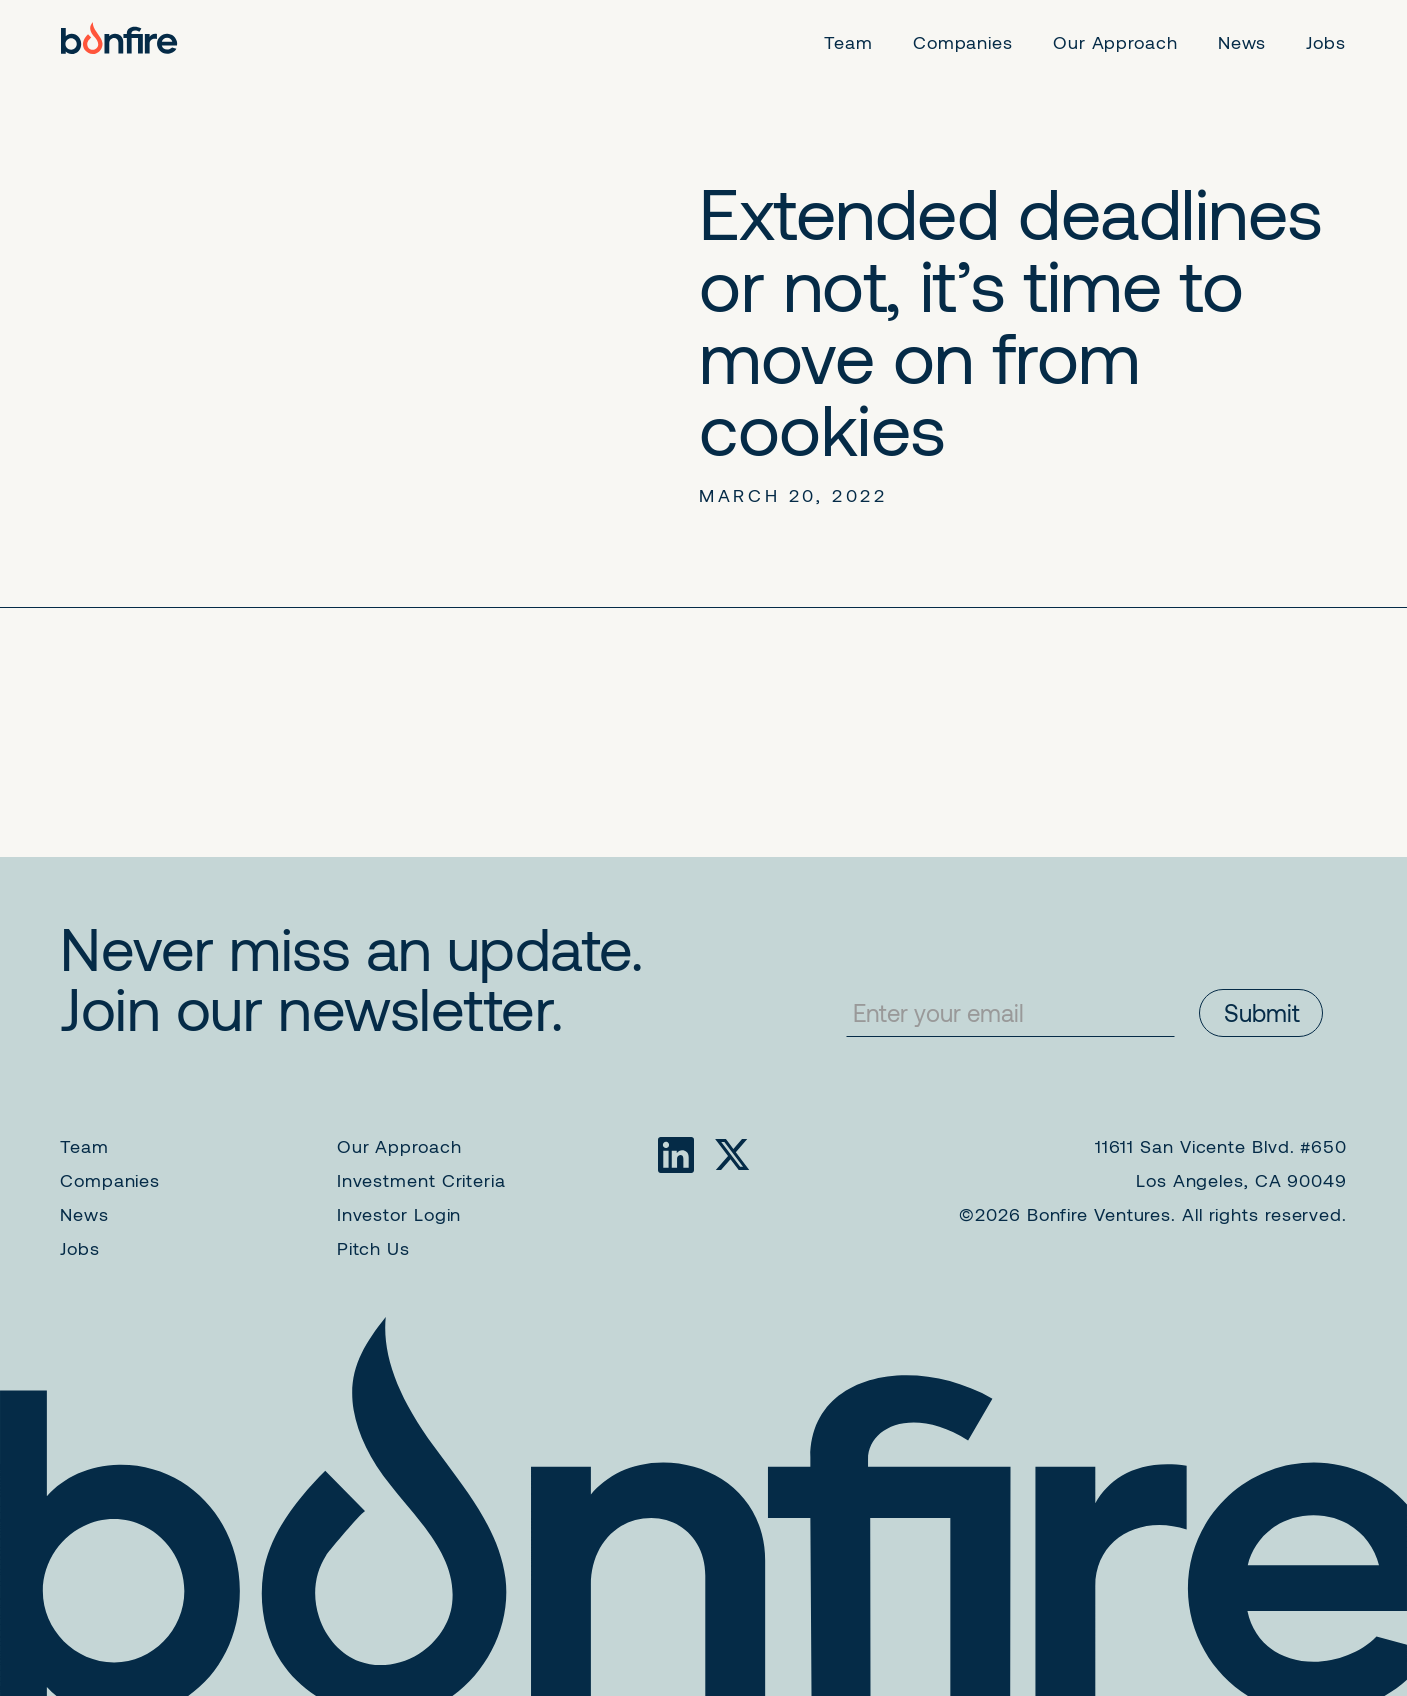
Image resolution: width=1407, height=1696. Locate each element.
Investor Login (399, 1214)
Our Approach (399, 1146)
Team (84, 1146)
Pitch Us (373, 1248)
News (84, 1214)
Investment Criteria (421, 1180)
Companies (110, 1180)
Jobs (80, 1248)
